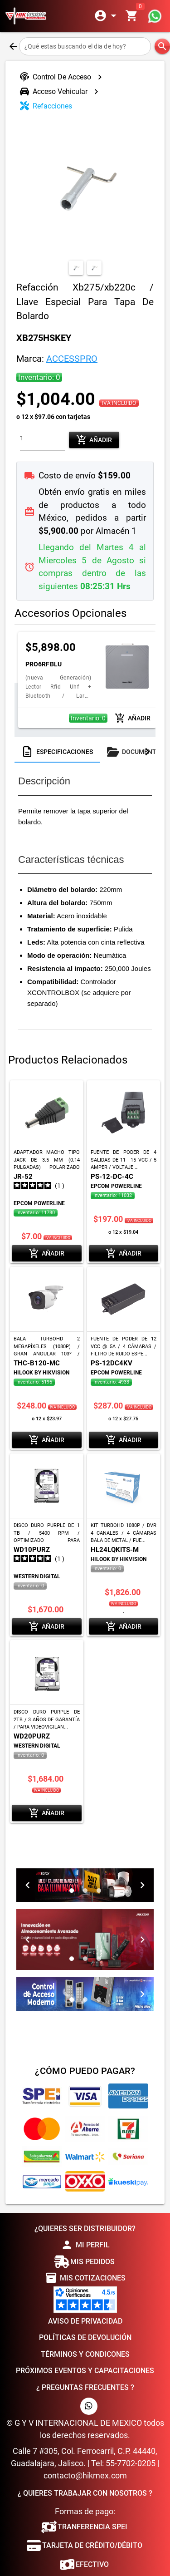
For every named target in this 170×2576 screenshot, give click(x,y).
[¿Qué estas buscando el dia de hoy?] (85, 46)
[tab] (57, 748)
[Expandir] (107, 16)
